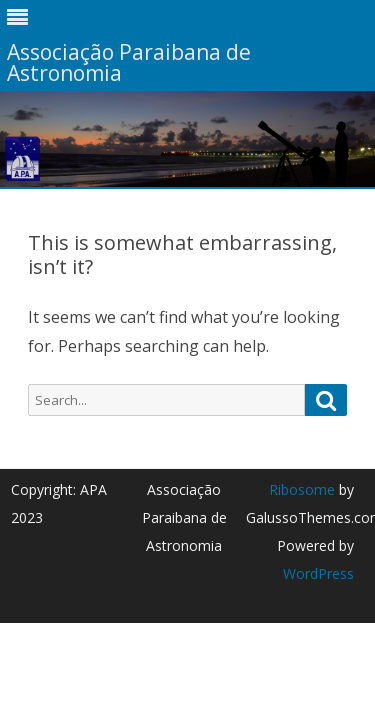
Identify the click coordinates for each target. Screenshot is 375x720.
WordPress (318, 573)
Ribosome (302, 489)
